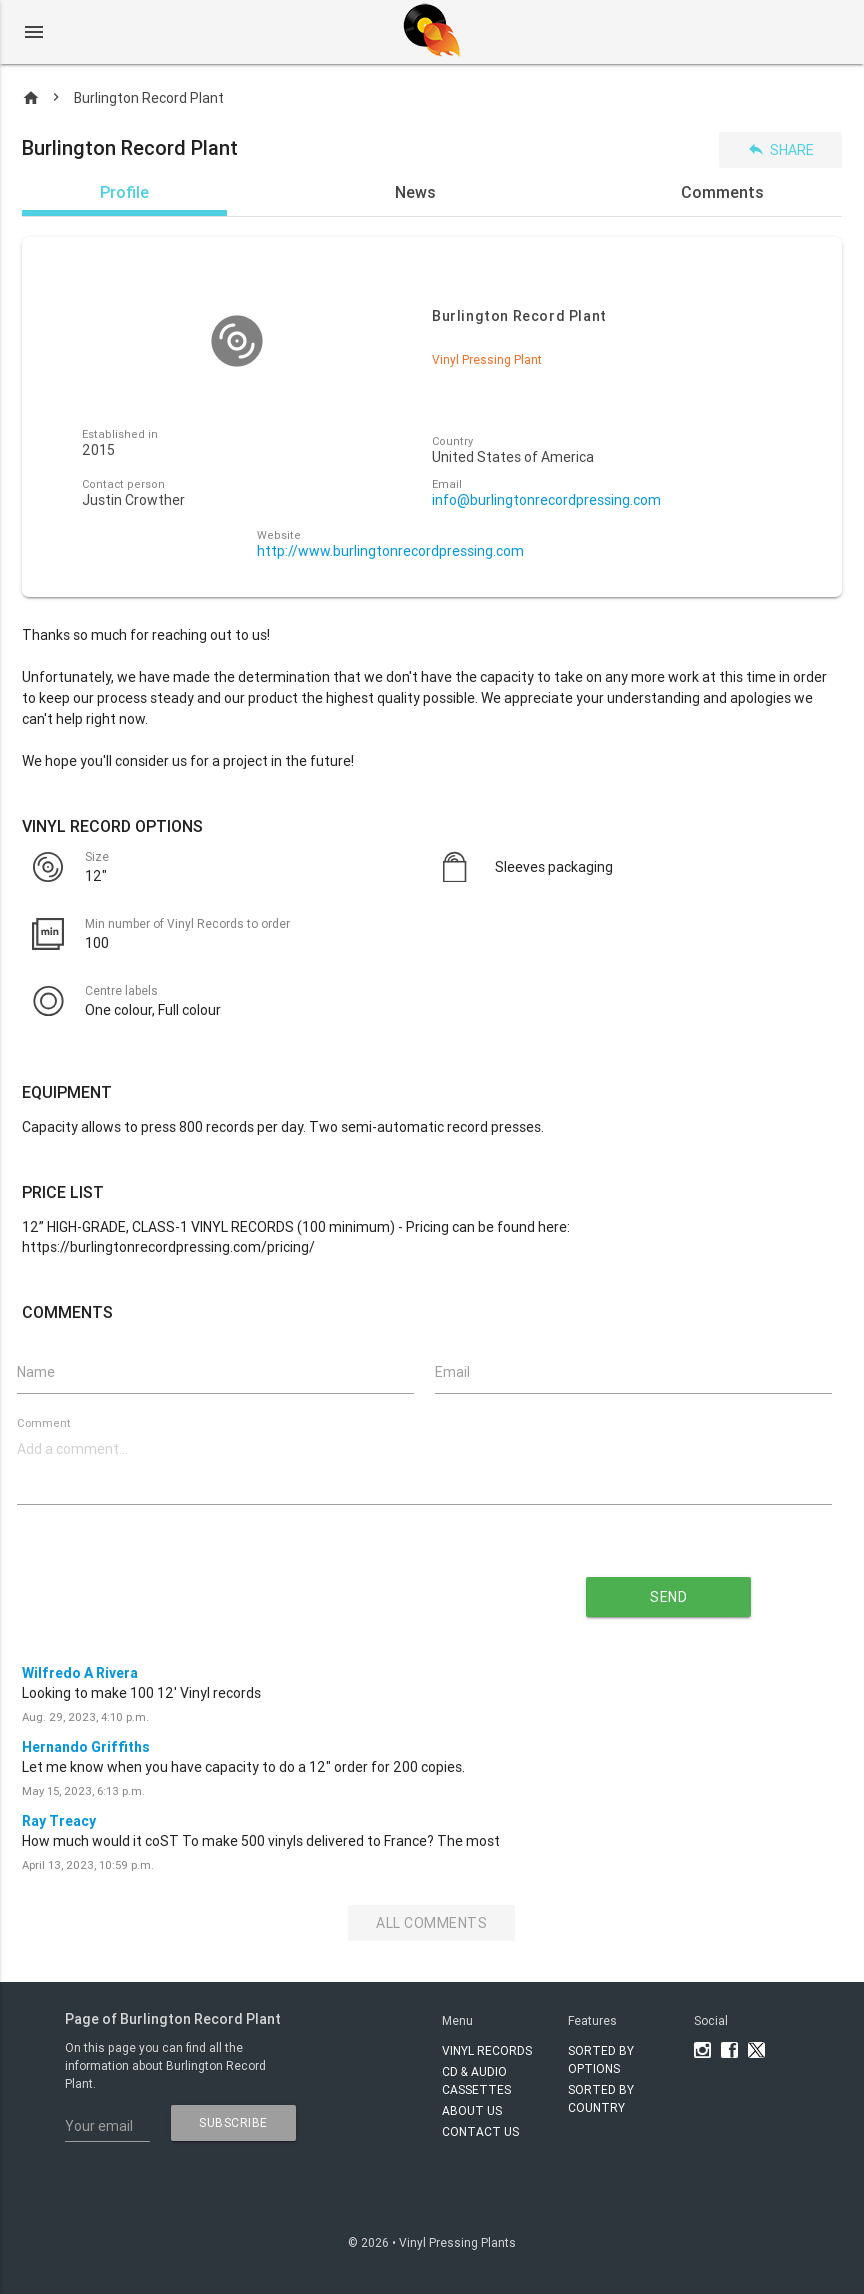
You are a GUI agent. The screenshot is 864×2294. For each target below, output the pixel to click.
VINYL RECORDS (487, 2050)
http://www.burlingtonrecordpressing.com (390, 551)
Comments (722, 192)
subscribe (233, 2122)
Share (780, 149)
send (668, 1597)
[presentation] (250, 1590)
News (415, 192)
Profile (124, 192)
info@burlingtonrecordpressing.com (546, 500)
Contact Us (480, 2131)
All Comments (431, 1923)
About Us (472, 2110)
